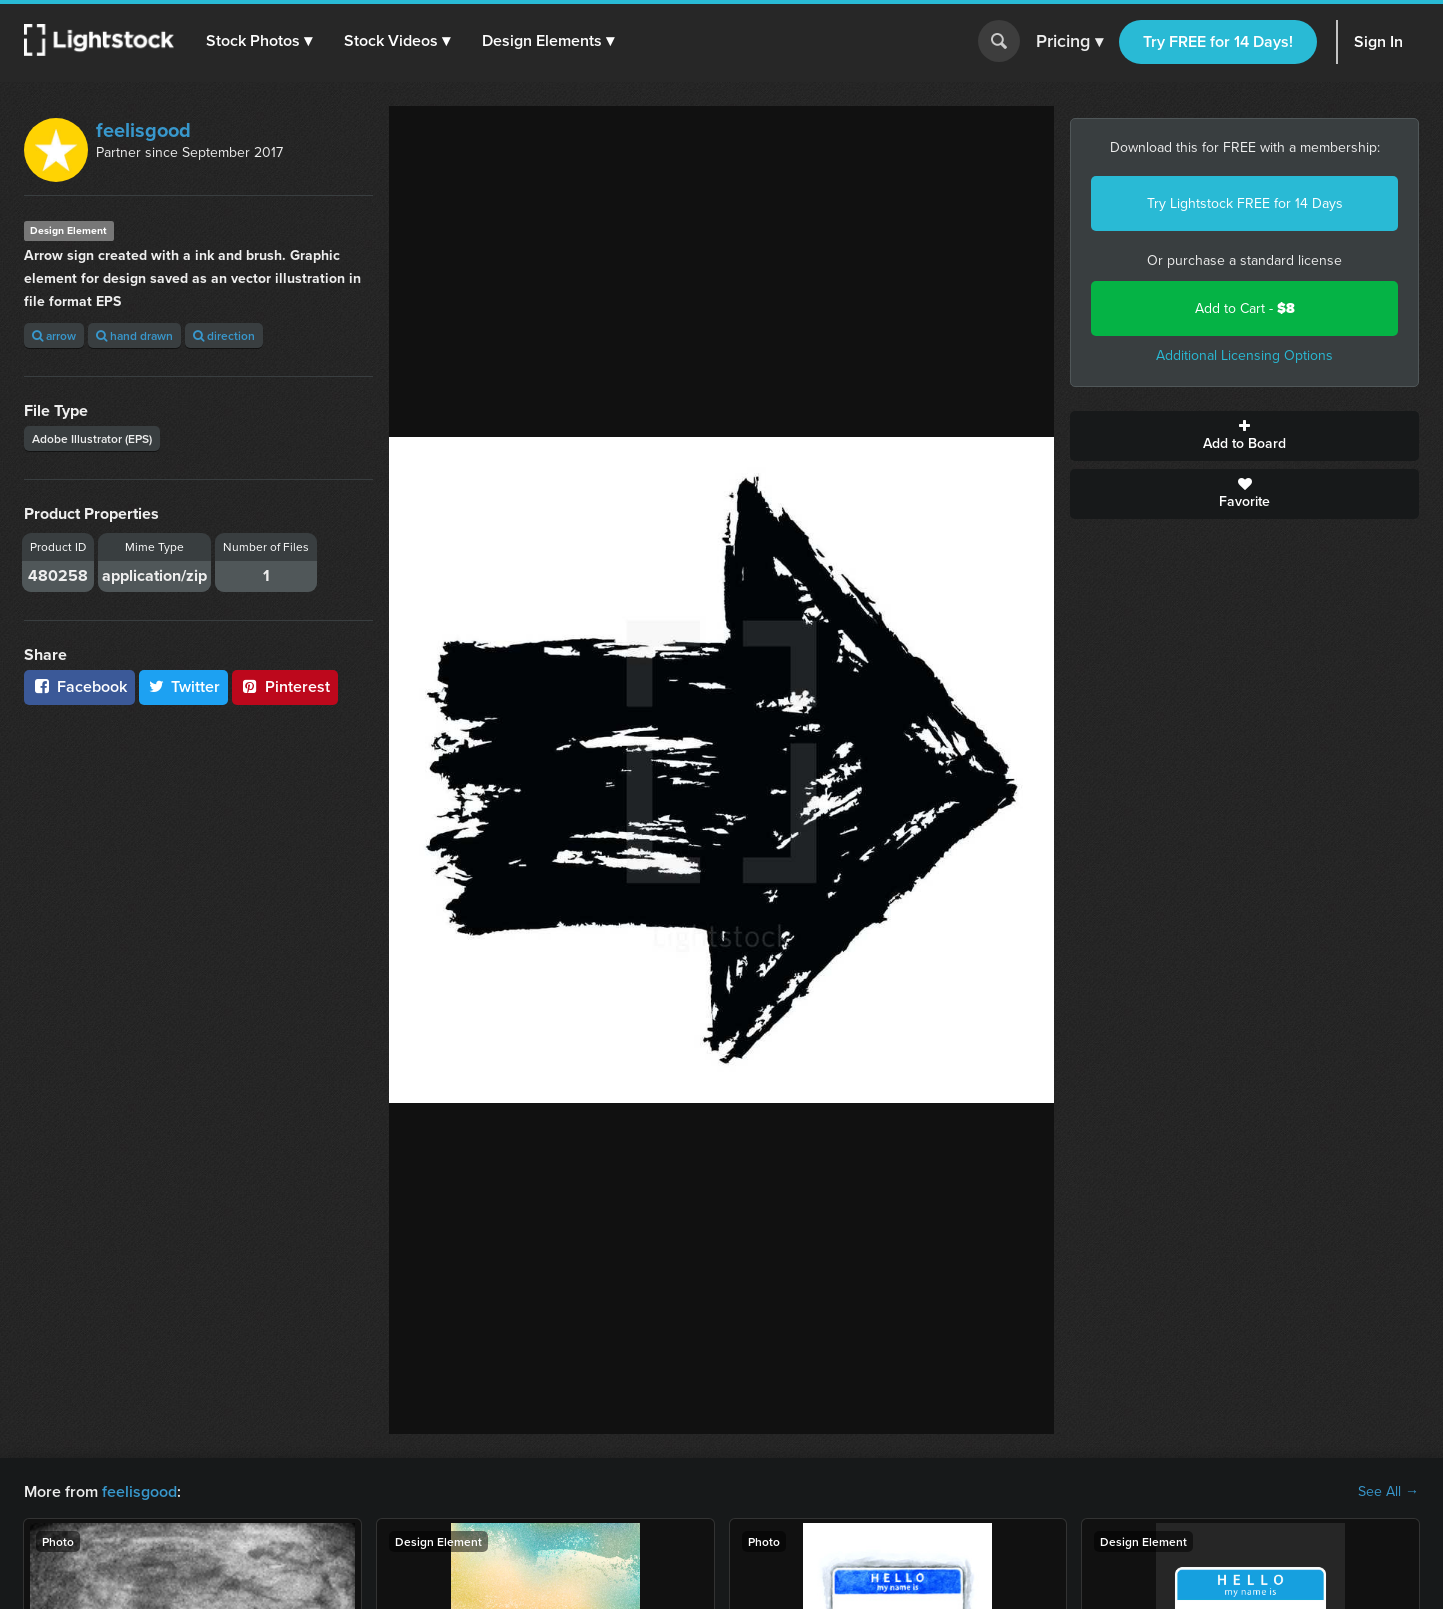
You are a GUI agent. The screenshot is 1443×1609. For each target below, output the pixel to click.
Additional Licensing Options (1244, 355)
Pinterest (285, 686)
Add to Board (1244, 436)
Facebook (79, 686)
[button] (259, 41)
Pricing (1069, 42)
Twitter (184, 686)
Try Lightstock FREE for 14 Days (1245, 203)
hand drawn (134, 335)
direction (224, 335)
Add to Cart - (1245, 308)
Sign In (1378, 41)
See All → (1388, 1492)
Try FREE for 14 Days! (1218, 41)
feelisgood (143, 130)
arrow (54, 335)
